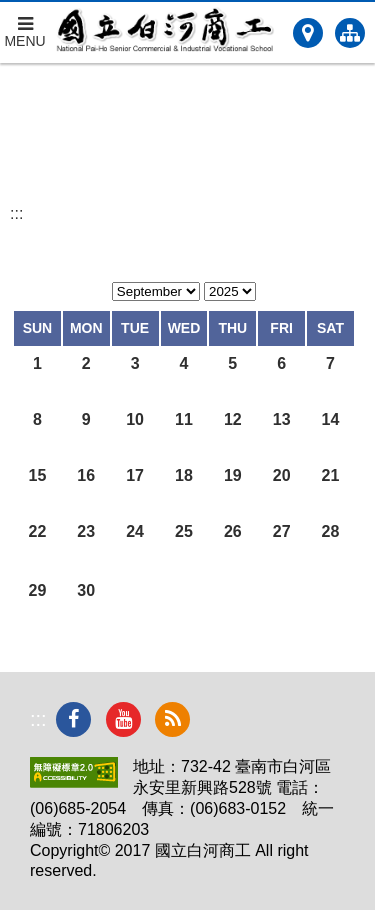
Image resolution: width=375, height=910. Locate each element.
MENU (25, 25)
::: (16, 213)
